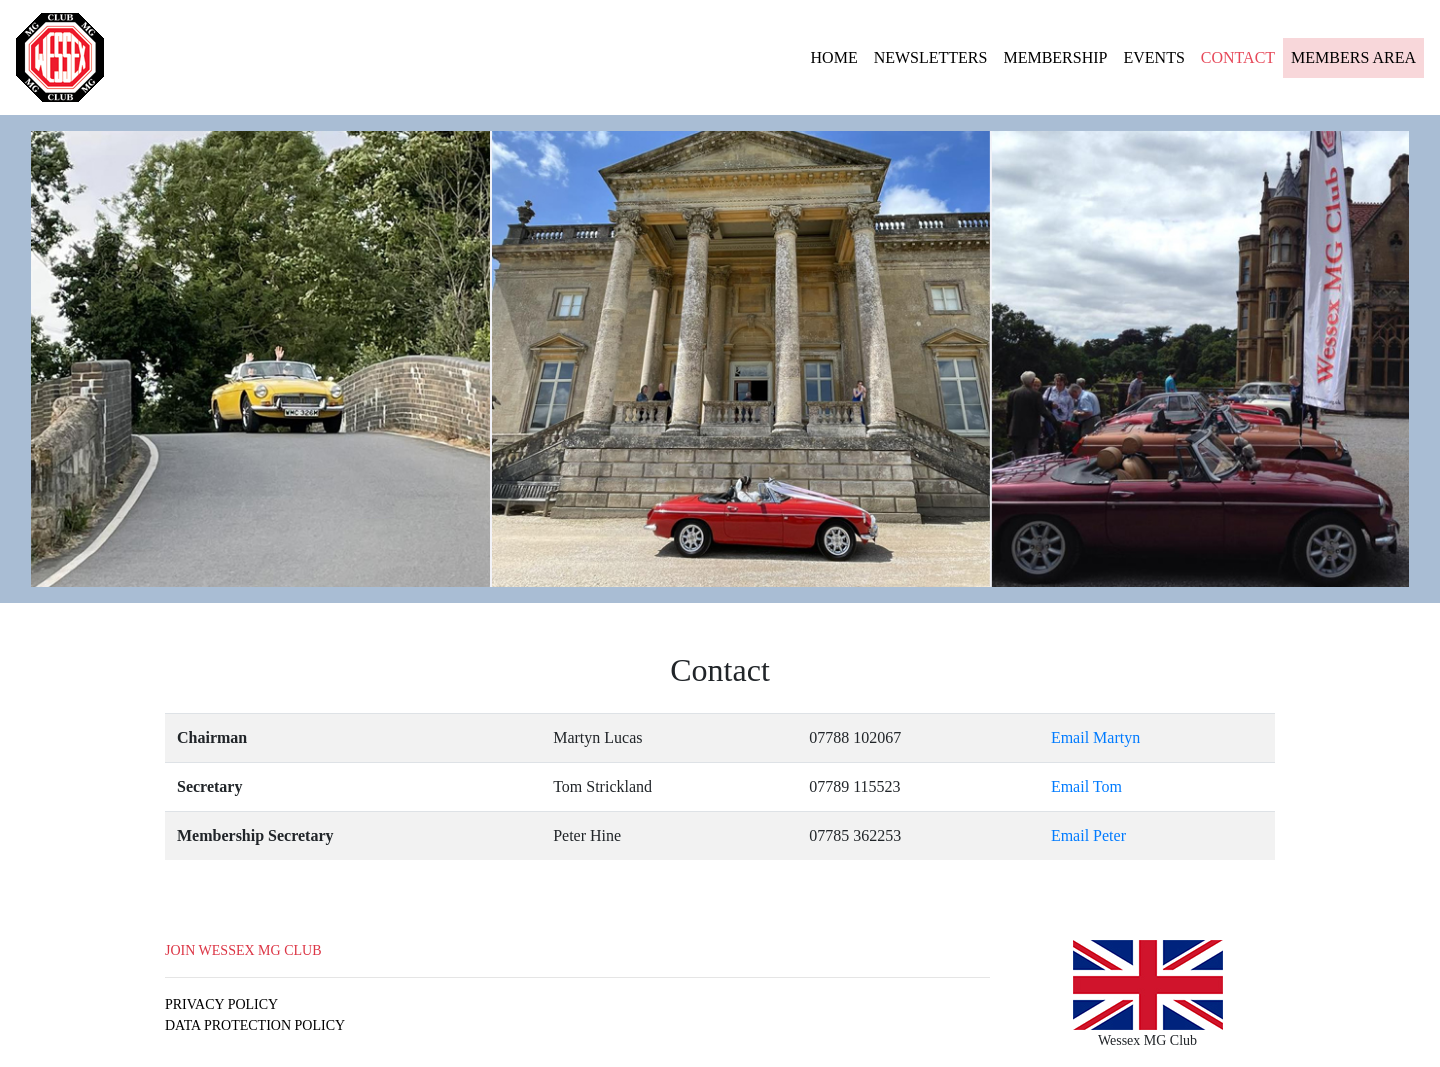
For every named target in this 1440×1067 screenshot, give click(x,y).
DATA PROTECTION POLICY (255, 1025)
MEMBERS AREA (1353, 57)
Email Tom (1086, 786)
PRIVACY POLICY (221, 1004)
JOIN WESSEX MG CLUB (243, 950)
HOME (838, 55)
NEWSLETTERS (931, 57)
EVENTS (1153, 57)
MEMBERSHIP (1055, 57)
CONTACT (1238, 57)
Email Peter (1088, 835)
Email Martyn (1095, 737)
